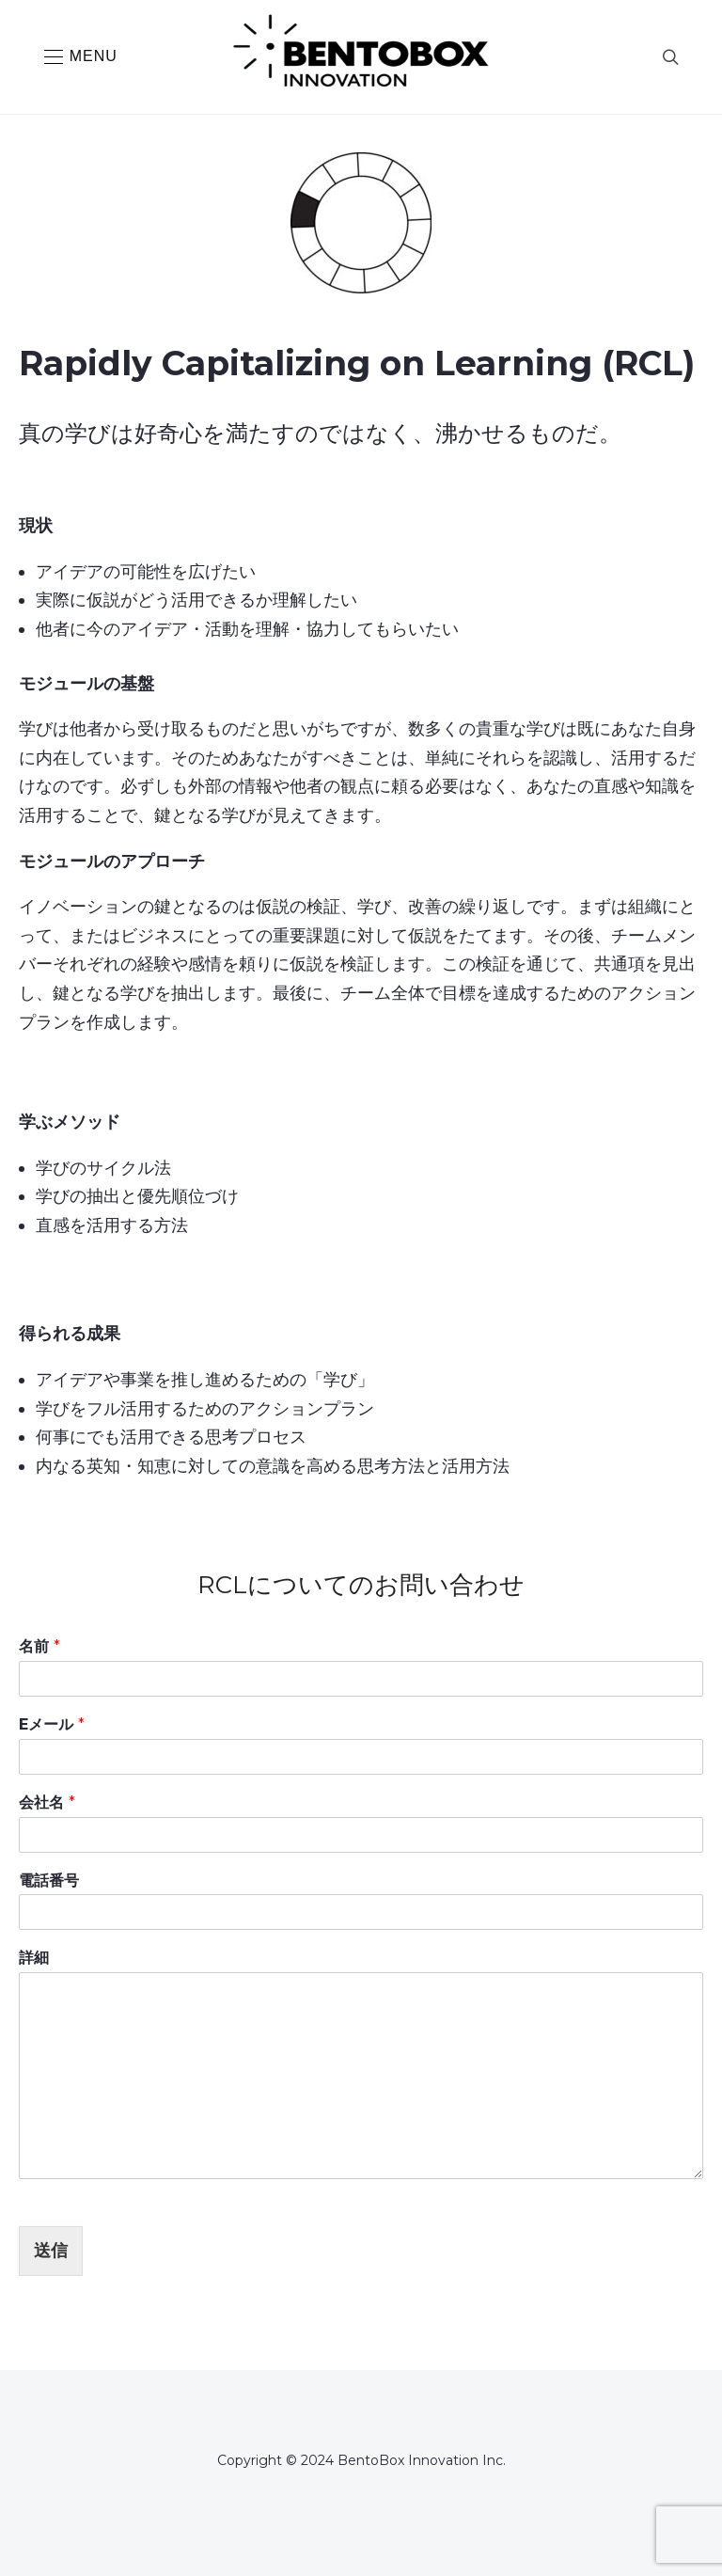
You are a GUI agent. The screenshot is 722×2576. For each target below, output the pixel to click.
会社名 (47, 1802)
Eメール (52, 1724)
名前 (39, 1646)
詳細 (34, 1958)
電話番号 (49, 1880)
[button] (81, 57)
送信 (51, 2250)
